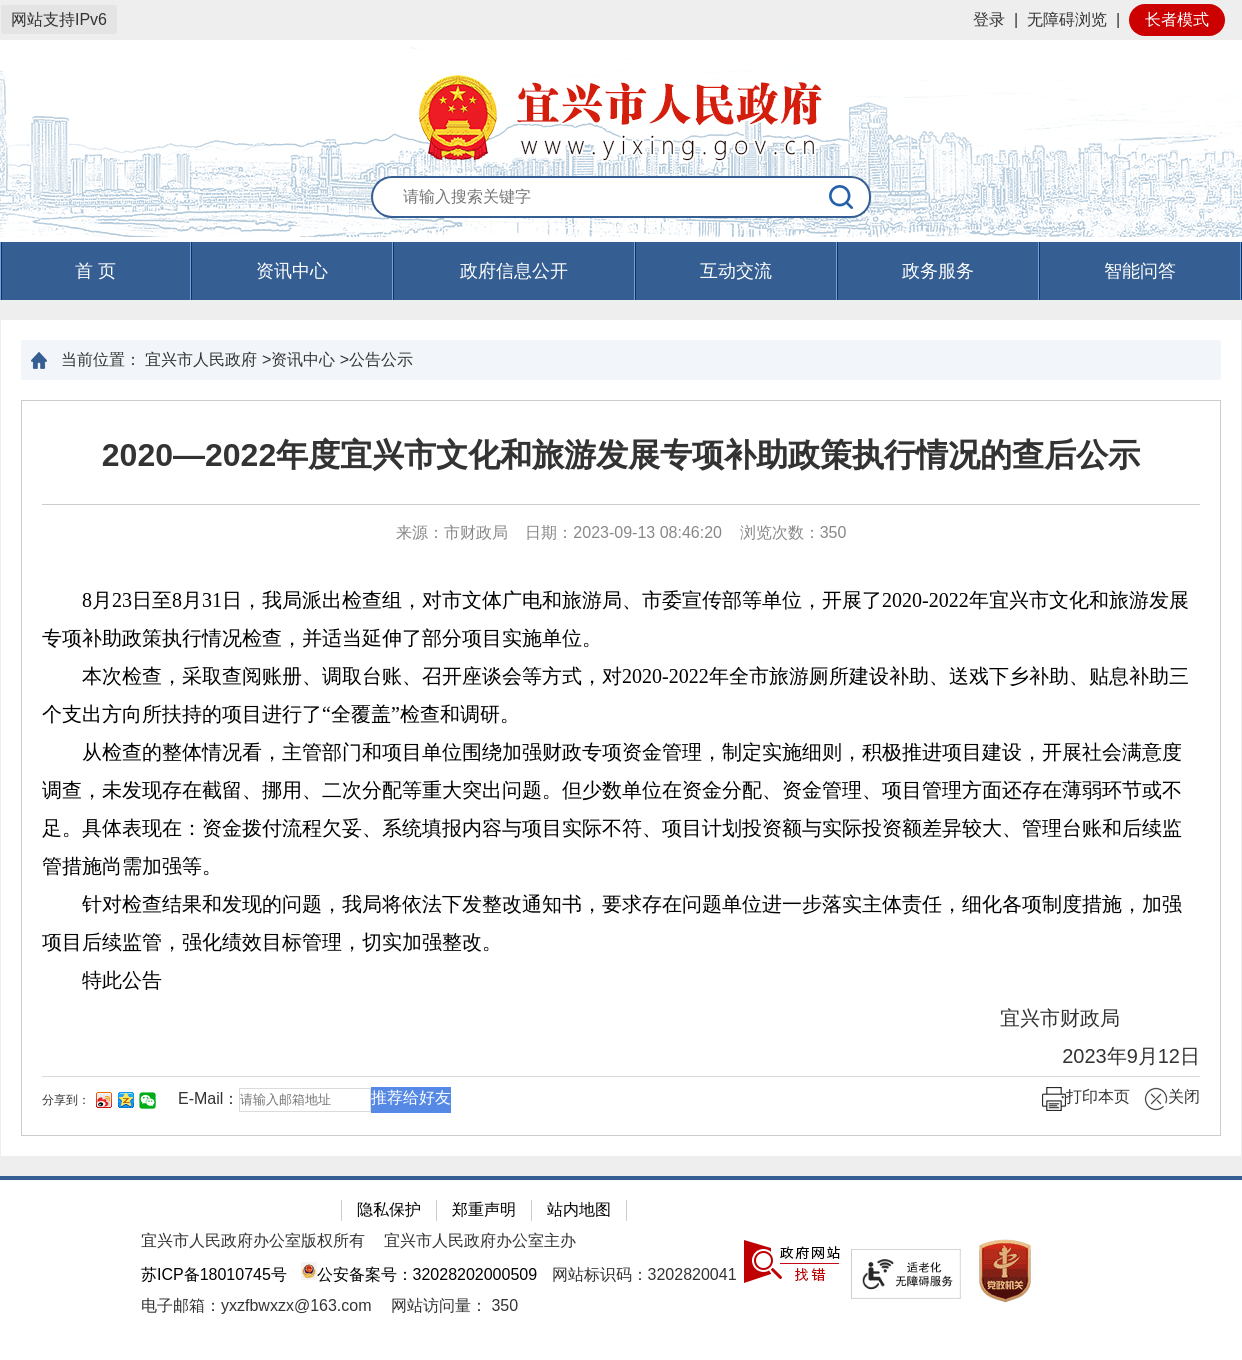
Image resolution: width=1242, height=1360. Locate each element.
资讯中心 (292, 271)
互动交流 (736, 271)
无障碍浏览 (1067, 19)
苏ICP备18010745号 (214, 1274)
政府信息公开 (514, 271)
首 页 (95, 271)
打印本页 (1086, 1099)
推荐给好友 (411, 1097)
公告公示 (381, 359)
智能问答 (1140, 271)
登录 (989, 19)
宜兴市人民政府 (201, 359)
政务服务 (938, 271)
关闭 (1172, 1099)
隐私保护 (389, 1209)
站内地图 (579, 1209)
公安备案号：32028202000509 (419, 1274)
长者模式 (1177, 19)
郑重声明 (484, 1209)
